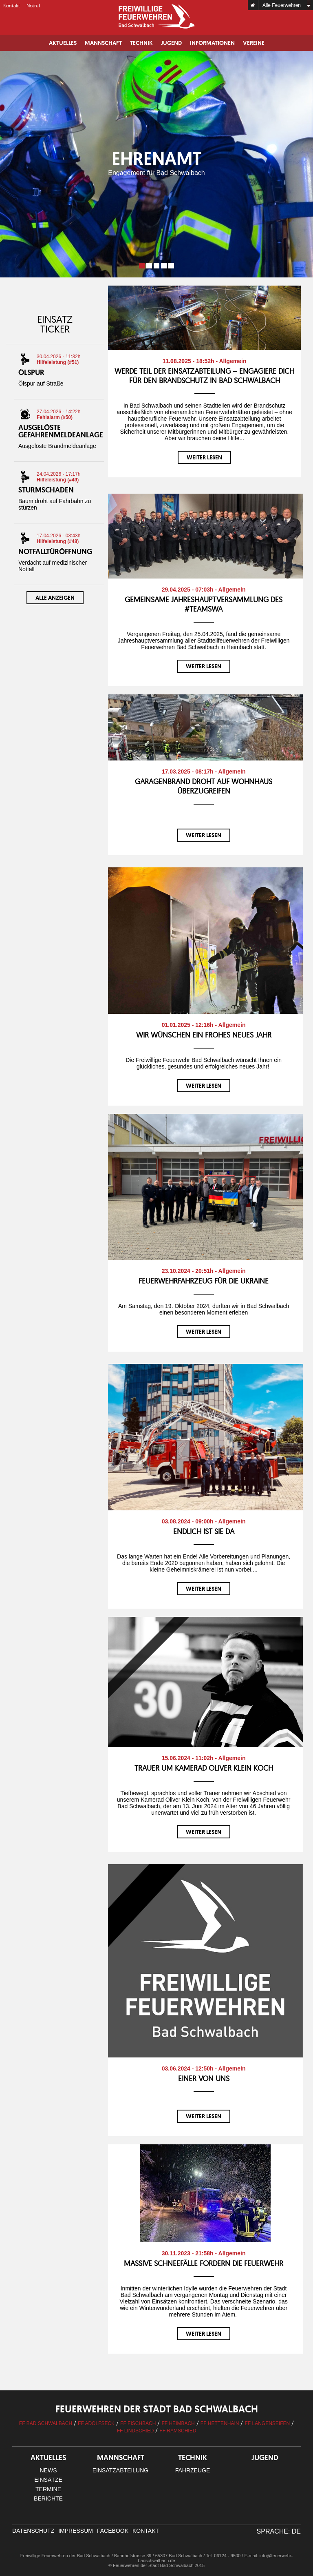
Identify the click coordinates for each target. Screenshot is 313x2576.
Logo (156, 16)
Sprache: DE (279, 2531)
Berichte (48, 2498)
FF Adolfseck (96, 2423)
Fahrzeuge (192, 2470)
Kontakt (11, 5)
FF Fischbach (138, 2423)
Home (253, 5)
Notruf (33, 5)
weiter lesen (204, 457)
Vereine (254, 43)
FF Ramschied (177, 2431)
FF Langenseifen (267, 2423)
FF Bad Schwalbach (45, 2423)
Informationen (212, 43)
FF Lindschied (135, 2431)
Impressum (75, 2530)
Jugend (171, 43)
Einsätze (48, 2479)
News (48, 2470)
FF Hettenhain (220, 2423)
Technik (141, 43)
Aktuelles (63, 43)
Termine (48, 2489)
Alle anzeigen (55, 597)
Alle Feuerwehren (281, 5)
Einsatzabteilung (120, 2470)
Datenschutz (33, 2530)
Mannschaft (103, 43)
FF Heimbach (177, 2423)
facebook (112, 2530)
